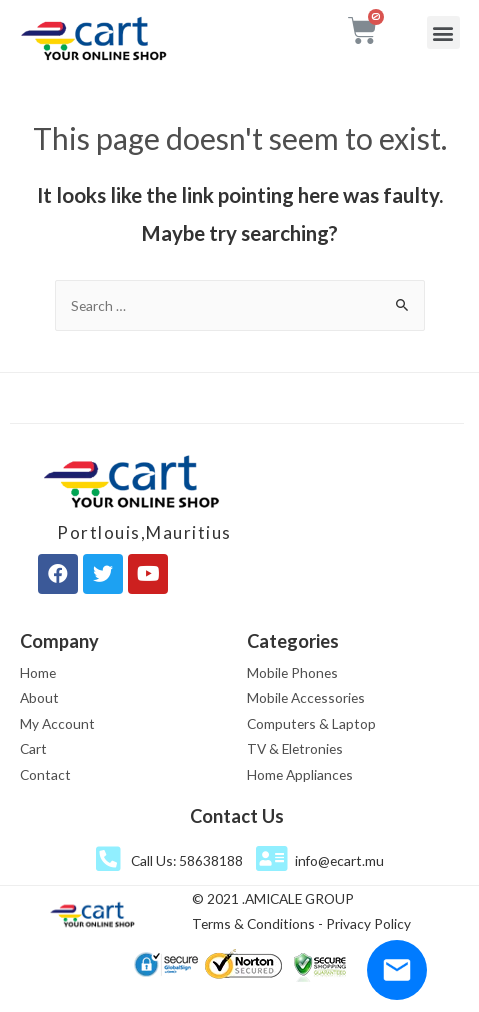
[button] (443, 32)
